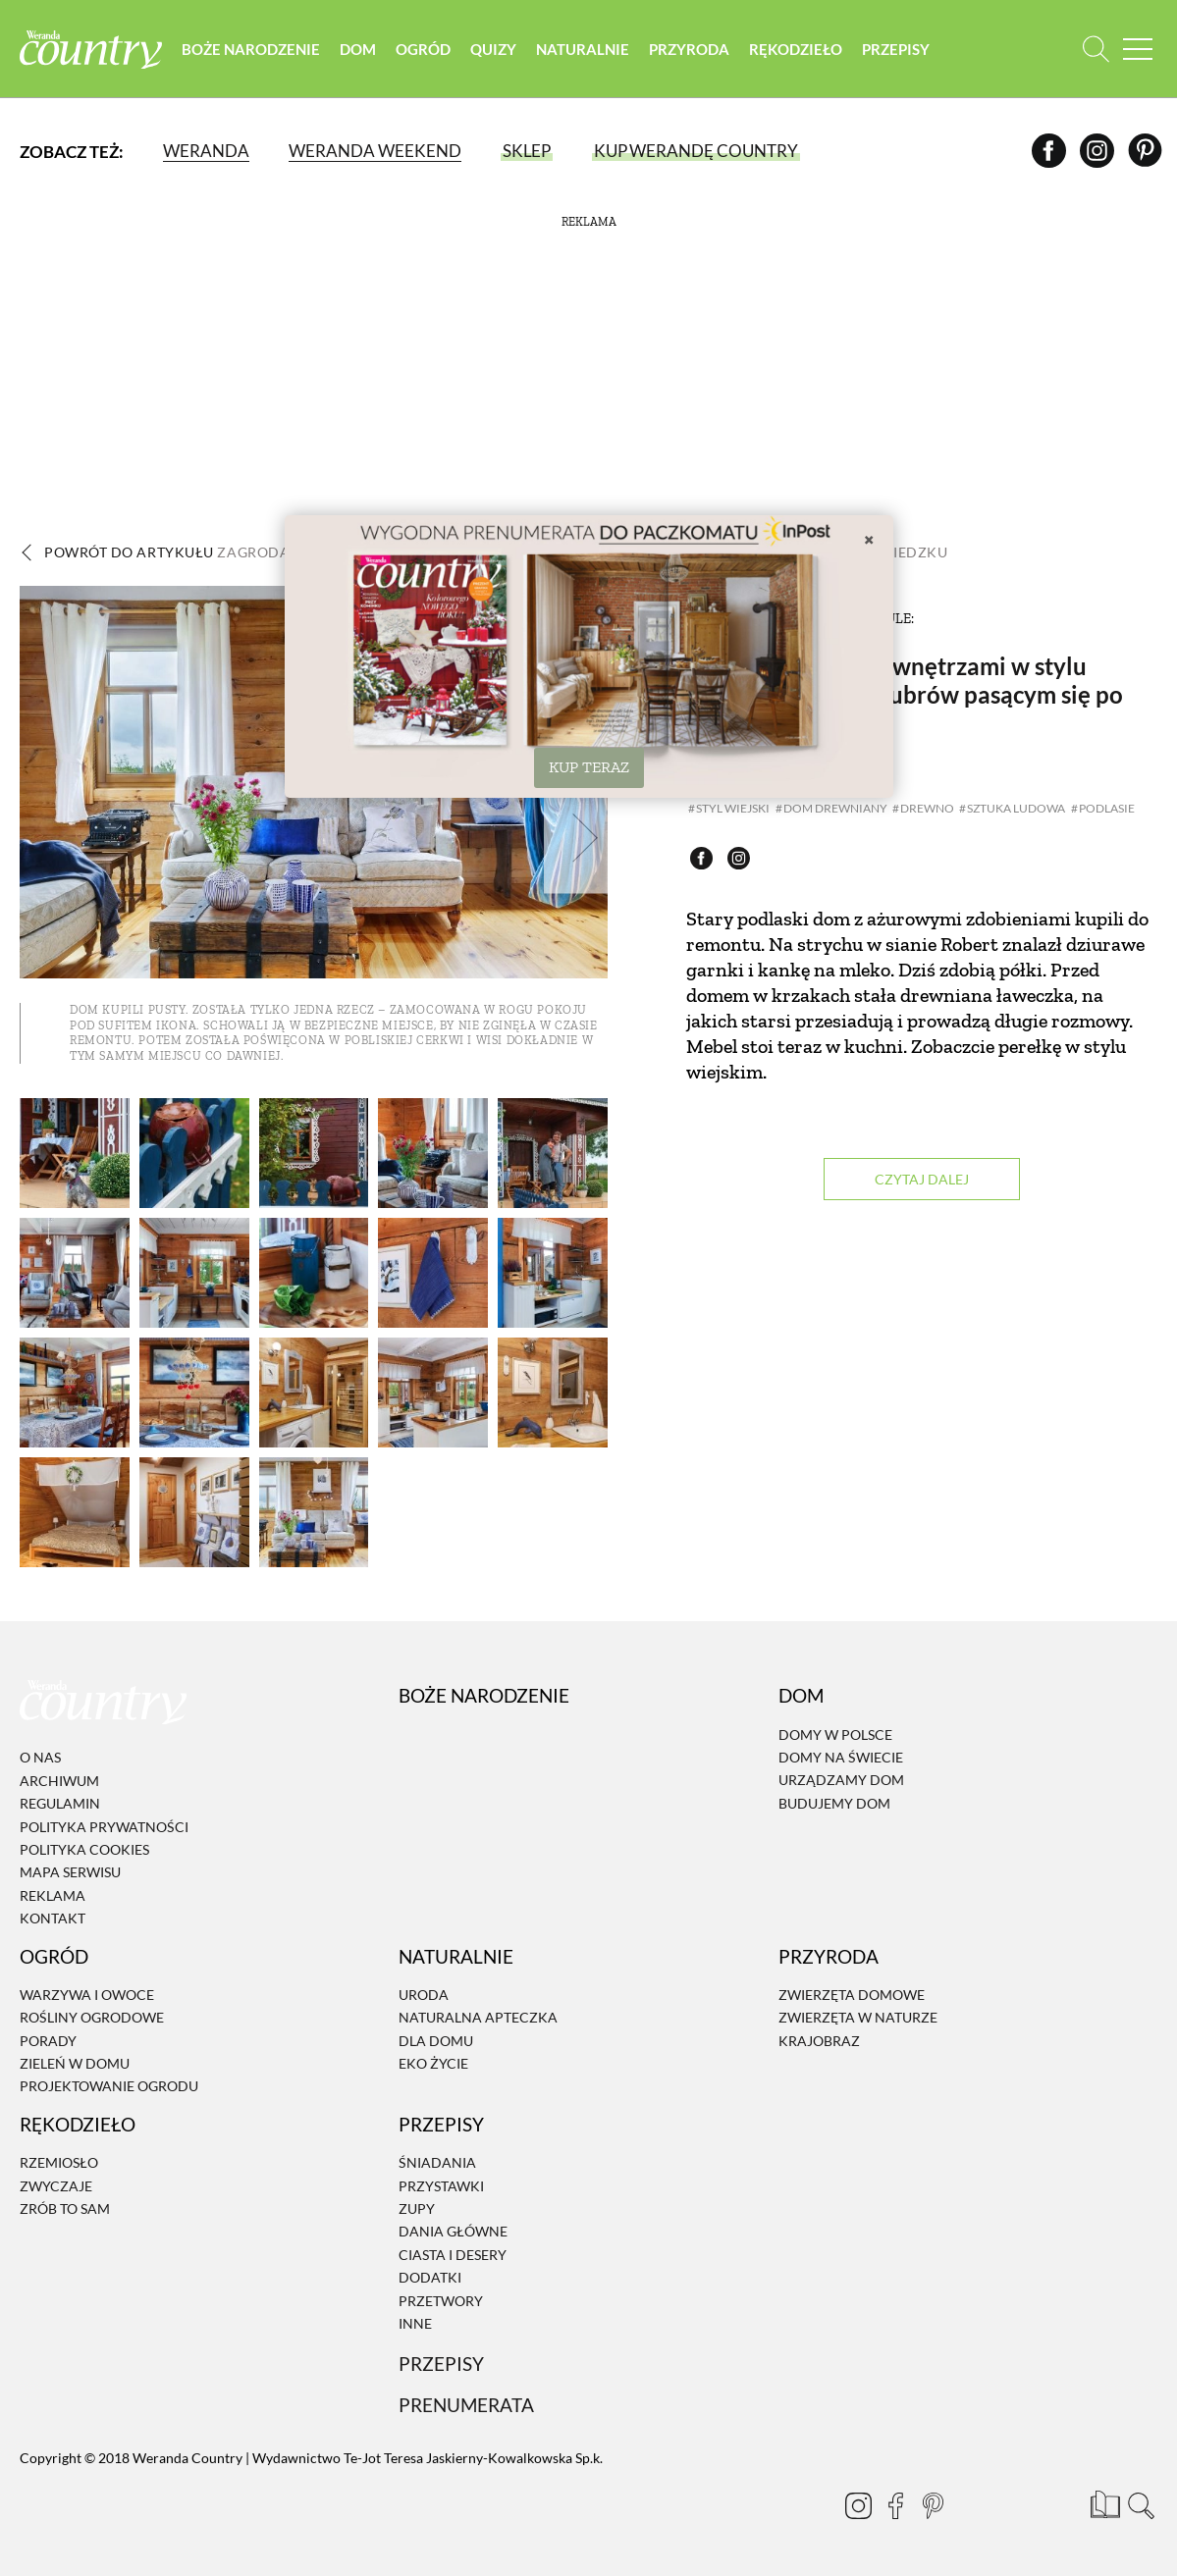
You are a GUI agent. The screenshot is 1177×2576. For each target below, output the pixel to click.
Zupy (417, 2208)
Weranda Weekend (375, 151)
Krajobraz (819, 2040)
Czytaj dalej (922, 1180)
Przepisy (901, 49)
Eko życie (433, 2063)
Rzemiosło (59, 2162)
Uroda (424, 1994)
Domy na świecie (840, 1757)
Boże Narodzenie (256, 49)
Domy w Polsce (835, 1734)
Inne (415, 2323)
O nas (40, 1758)
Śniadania (437, 2162)
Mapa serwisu (70, 1873)
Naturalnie (587, 49)
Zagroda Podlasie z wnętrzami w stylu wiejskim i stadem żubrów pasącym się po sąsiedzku (904, 694)
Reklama (52, 1895)
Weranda (206, 151)
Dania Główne (453, 2232)
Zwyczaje (56, 2186)
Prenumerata (466, 2404)
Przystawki (441, 2186)
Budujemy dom (834, 1803)
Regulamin (60, 1803)
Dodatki (430, 2277)
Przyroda (694, 49)
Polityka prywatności (104, 1826)
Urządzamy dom (841, 1780)
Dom (363, 49)
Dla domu (436, 2040)
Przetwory (441, 2300)
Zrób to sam (65, 2208)
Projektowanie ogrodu (109, 2086)
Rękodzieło (800, 49)
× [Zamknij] (869, 538)
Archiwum (59, 1780)
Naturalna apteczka (478, 2017)
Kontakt (52, 1918)
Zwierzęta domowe (851, 1994)
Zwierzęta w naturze (857, 2017)
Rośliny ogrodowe (92, 2017)
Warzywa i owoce (87, 1994)
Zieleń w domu (75, 2063)
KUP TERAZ (589, 767)
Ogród (428, 49)
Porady (48, 2040)
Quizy (498, 49)
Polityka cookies (84, 1849)
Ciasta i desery (453, 2254)
